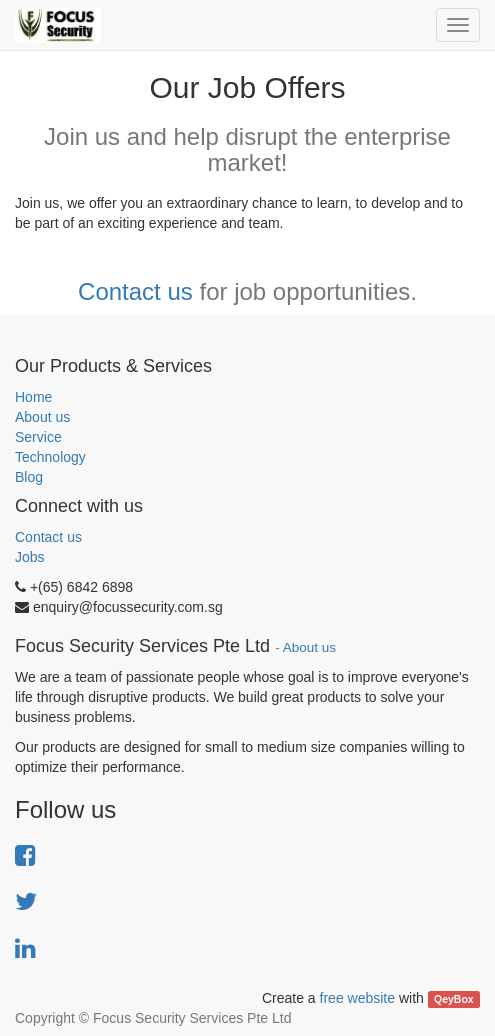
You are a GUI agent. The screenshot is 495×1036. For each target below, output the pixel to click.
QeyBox (454, 999)
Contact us (135, 291)
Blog (29, 477)
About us (42, 417)
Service (38, 437)
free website (357, 998)
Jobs (30, 557)
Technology (50, 457)
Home (33, 397)
